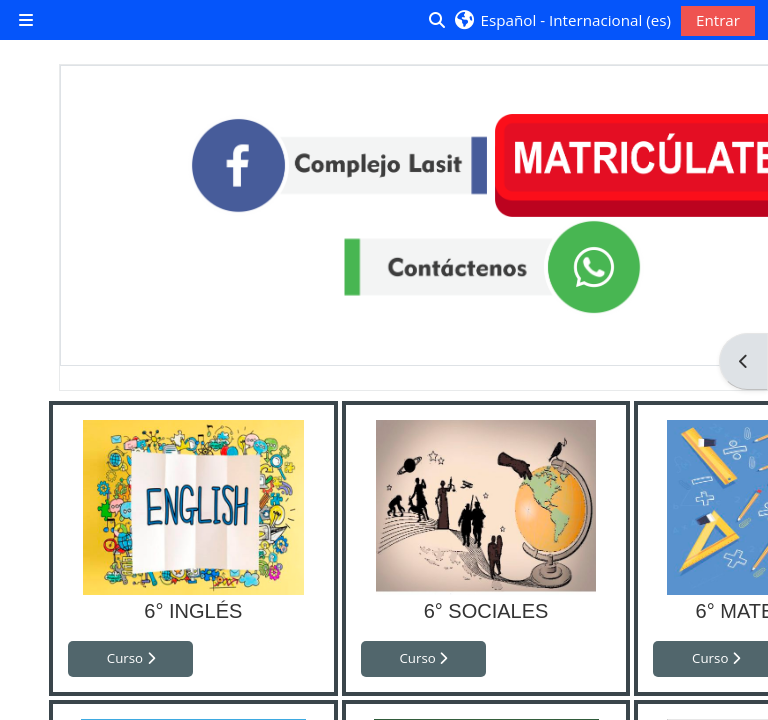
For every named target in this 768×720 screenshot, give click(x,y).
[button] (562, 20)
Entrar (718, 20)
